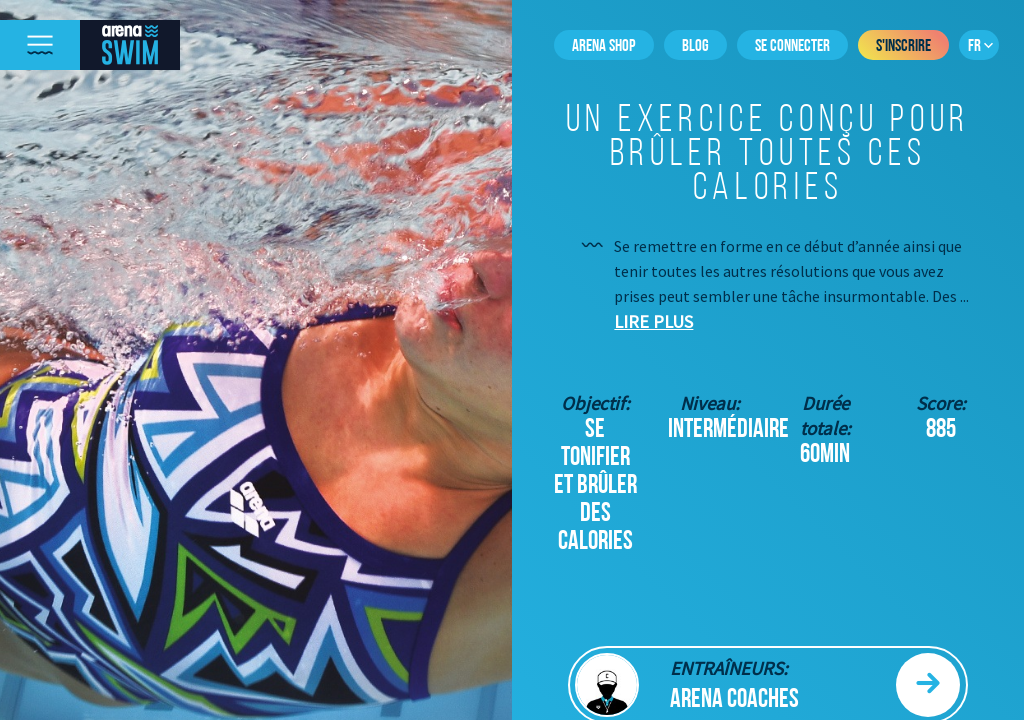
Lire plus (653, 321)
